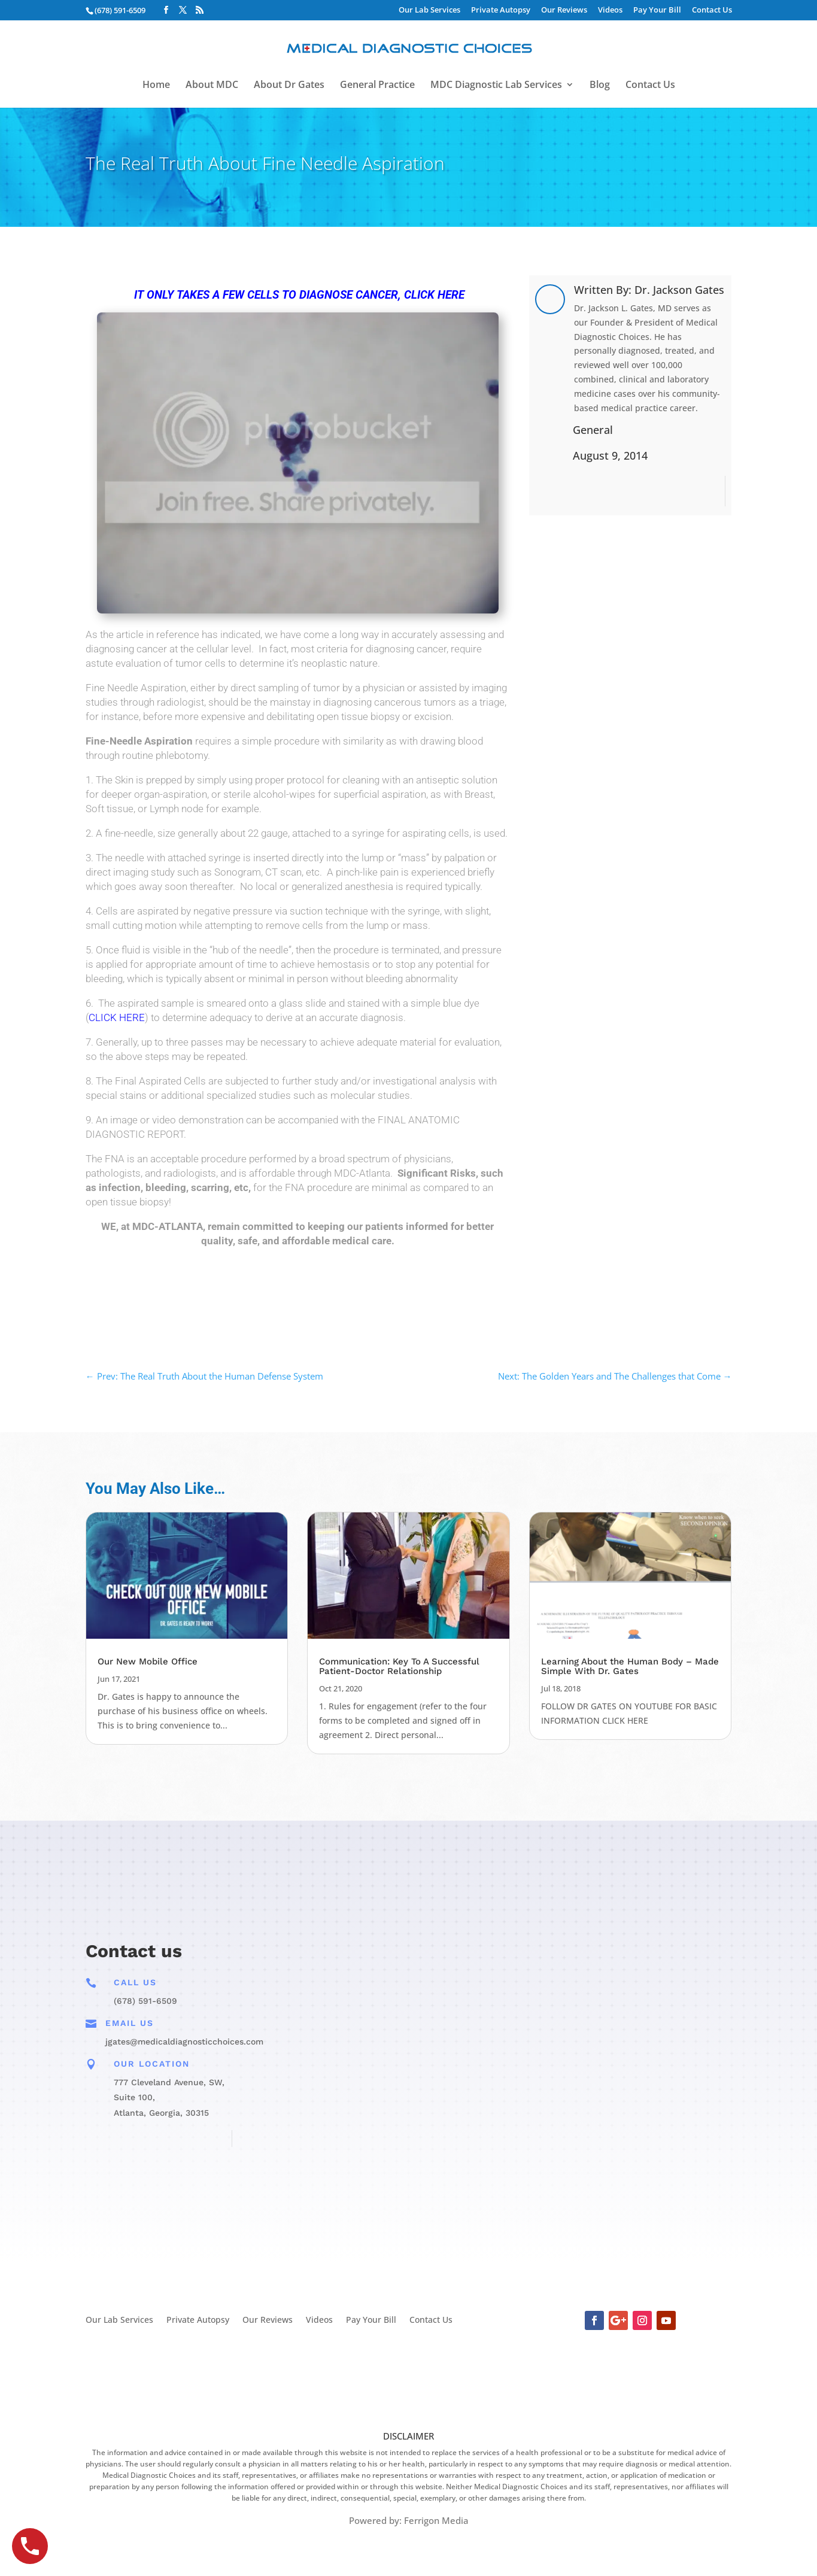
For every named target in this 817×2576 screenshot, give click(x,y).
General (593, 430)
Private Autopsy (500, 10)
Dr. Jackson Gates (679, 289)
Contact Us (712, 10)
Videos (610, 10)
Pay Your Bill (657, 10)
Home (156, 85)
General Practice (377, 85)
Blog (600, 85)
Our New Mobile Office (148, 1661)
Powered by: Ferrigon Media (409, 2520)
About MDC (212, 85)
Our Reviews (564, 10)
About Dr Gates (289, 85)
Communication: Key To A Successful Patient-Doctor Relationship (399, 1666)
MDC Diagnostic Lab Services (496, 85)
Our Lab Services (429, 10)
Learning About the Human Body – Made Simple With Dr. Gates (630, 1666)
